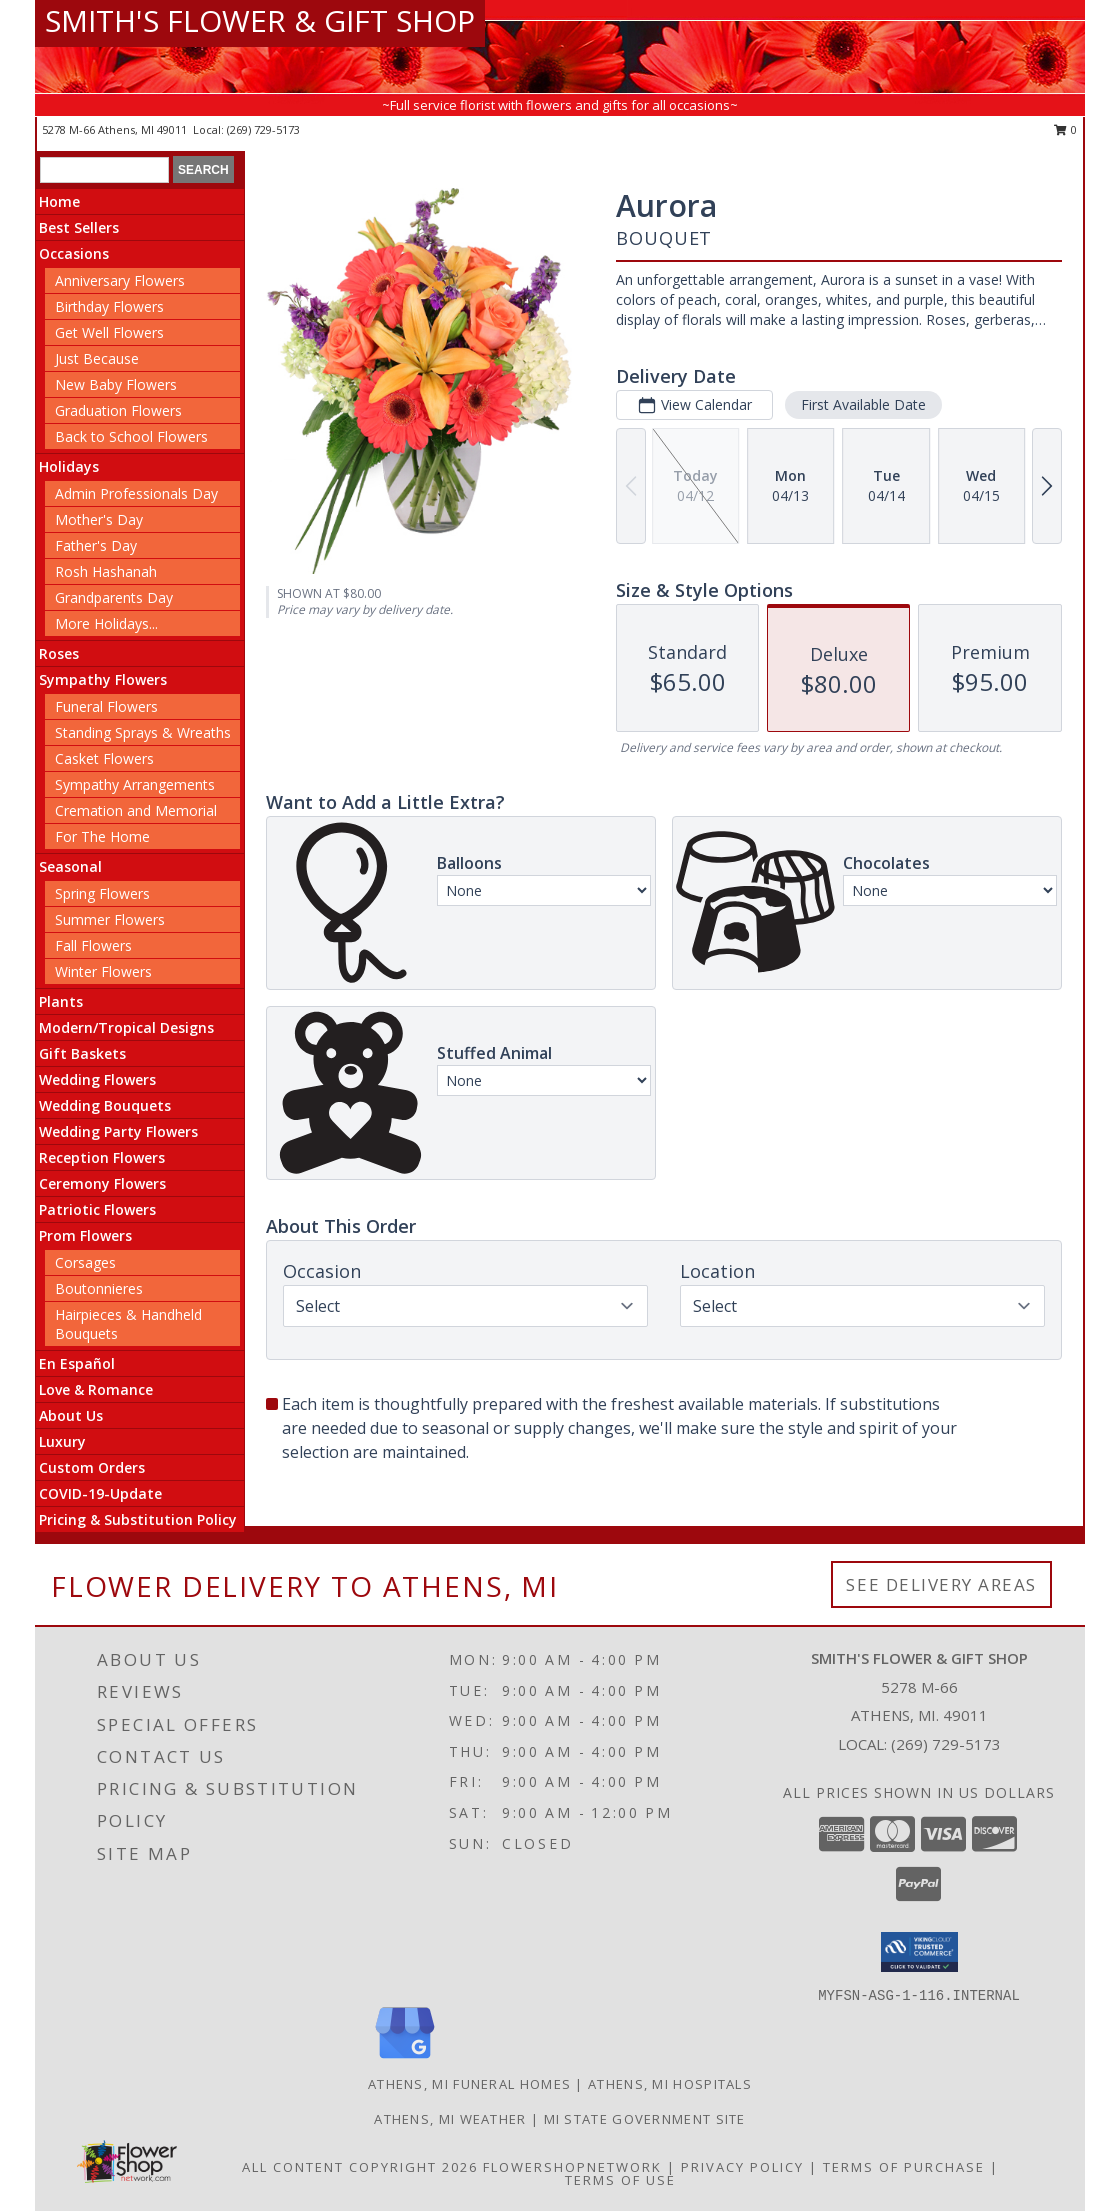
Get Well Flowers (109, 332)
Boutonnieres (99, 1288)
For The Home (102, 836)
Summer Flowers (110, 919)
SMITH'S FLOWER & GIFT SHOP (260, 20)
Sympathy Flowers (103, 679)
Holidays (69, 466)
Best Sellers (79, 227)
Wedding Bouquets (105, 1105)
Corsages (85, 1262)
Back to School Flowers (131, 436)
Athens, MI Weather (450, 2119)
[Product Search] (104, 170)
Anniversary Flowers (120, 280)
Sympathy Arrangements (135, 784)
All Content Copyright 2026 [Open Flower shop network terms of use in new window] (360, 2167)
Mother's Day (99, 519)
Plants (61, 1001)
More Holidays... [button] (106, 623)
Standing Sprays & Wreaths (143, 732)
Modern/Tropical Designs (126, 1027)
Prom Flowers (85, 1235)
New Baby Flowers (116, 384)
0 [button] (1065, 129)
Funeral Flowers (106, 706)
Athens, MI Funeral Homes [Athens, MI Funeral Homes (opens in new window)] (469, 2084)
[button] (919, 1952)
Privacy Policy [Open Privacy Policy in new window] (742, 2167)
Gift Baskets (82, 1053)
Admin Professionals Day (136, 493)
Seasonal (70, 866)
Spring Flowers (102, 893)
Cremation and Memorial (136, 810)
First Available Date (863, 404)
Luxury (62, 1441)
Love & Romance (96, 1389)
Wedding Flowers (97, 1079)
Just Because (97, 358)
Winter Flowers (103, 971)
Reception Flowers (102, 1157)
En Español (77, 1363)
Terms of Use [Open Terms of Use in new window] (620, 2180)
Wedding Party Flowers (118, 1131)
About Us (71, 1415)
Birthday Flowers (109, 306)
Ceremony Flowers (102, 1183)
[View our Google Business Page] (405, 2059)
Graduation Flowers (118, 410)
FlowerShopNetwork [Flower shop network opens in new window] (572, 2167)
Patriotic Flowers (97, 1209)
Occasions (74, 253)
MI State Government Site (645, 2119)
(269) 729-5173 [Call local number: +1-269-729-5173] (263, 129)
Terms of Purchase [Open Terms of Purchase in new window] (904, 2167)
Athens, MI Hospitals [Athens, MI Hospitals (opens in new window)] (670, 2084)
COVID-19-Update (100, 1493)
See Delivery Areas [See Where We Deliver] (941, 1584)
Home (59, 201)
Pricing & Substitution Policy (138, 1519)
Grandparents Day (114, 597)
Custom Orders (92, 1467)
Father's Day (96, 545)
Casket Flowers (104, 758)
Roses (59, 653)
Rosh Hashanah (106, 571)
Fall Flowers (93, 945)
